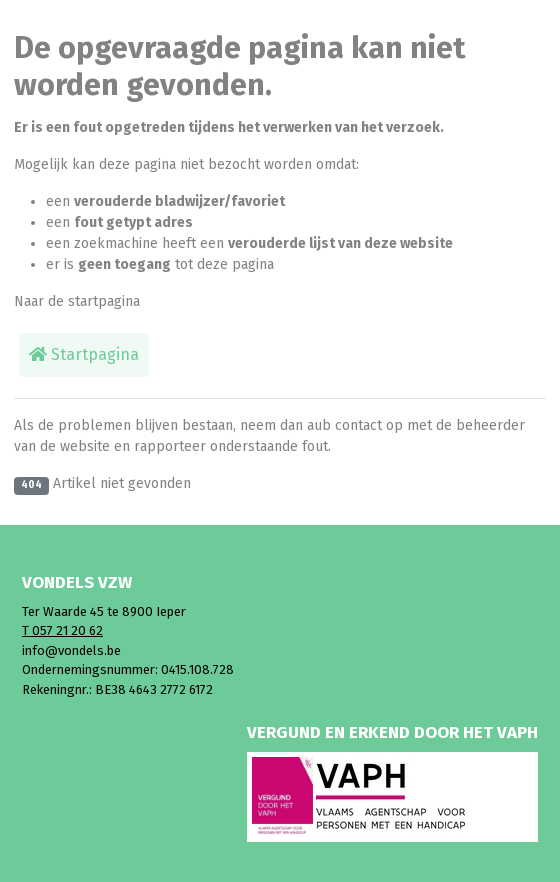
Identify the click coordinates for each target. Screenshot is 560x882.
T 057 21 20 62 (62, 630)
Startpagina (84, 354)
